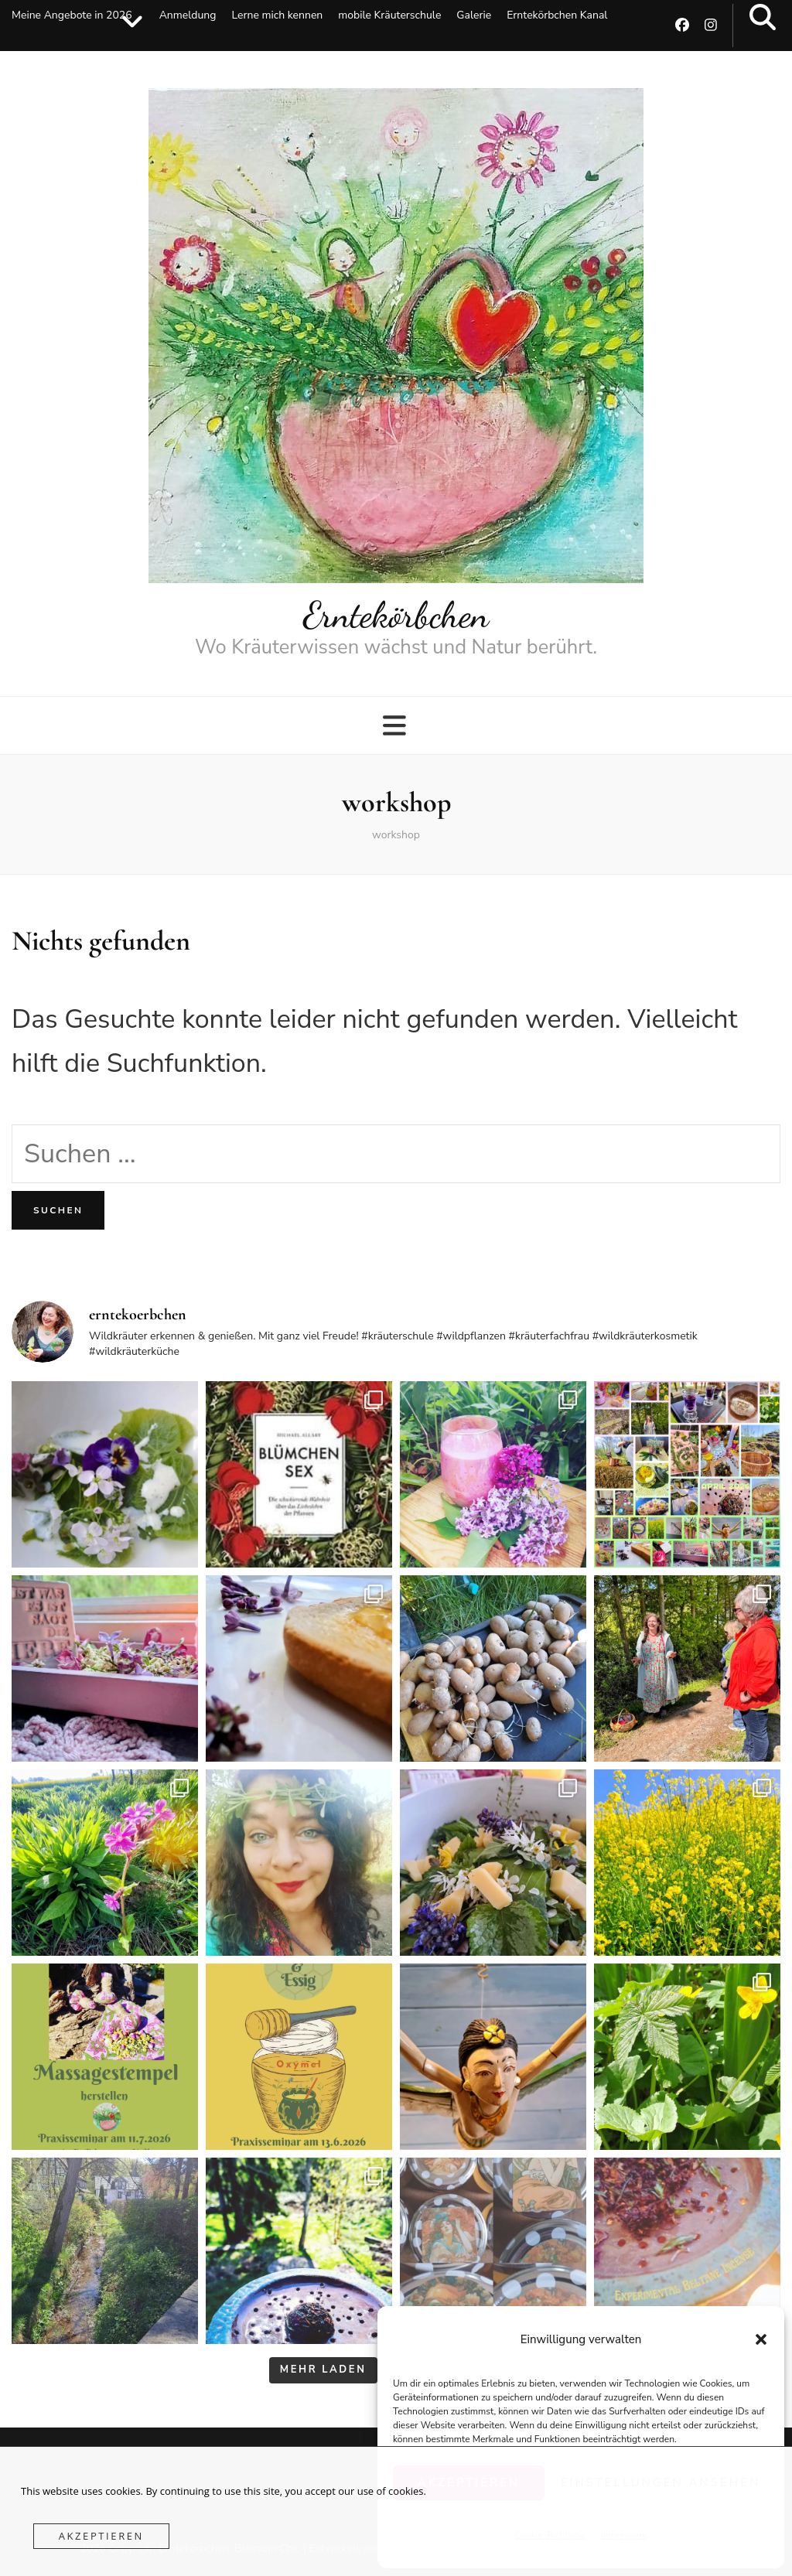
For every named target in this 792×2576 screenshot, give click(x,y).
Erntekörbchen (396, 614)
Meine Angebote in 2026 (72, 15)
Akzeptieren (101, 2536)
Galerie (473, 15)
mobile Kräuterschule (389, 15)
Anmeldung (188, 15)
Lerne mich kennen (277, 15)
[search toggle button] (762, 18)
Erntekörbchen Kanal (557, 15)
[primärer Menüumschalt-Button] (396, 726)
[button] (761, 2339)
